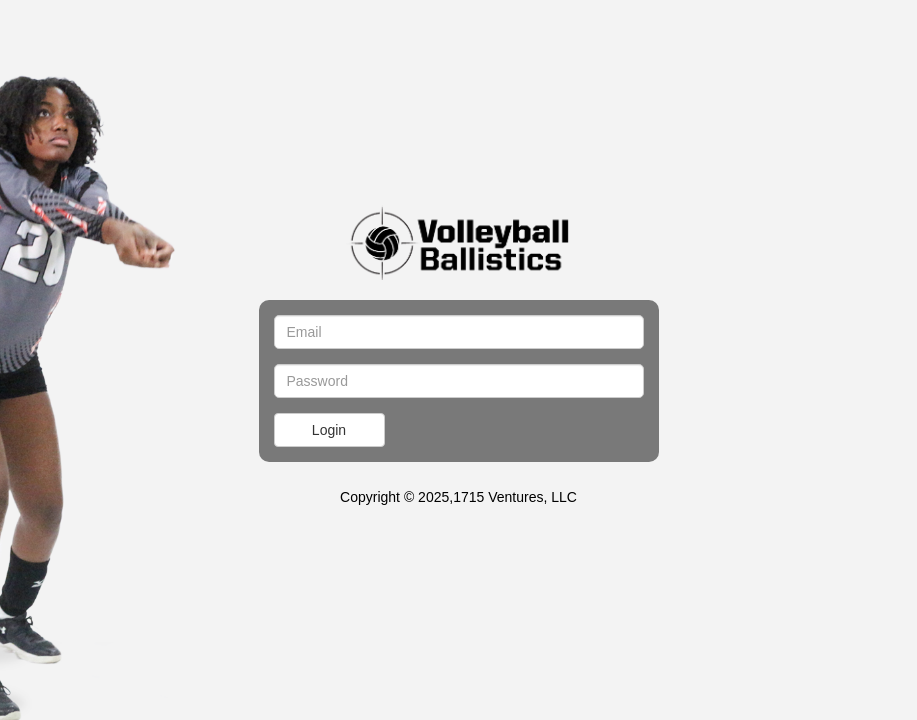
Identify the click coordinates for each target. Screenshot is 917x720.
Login (329, 430)
